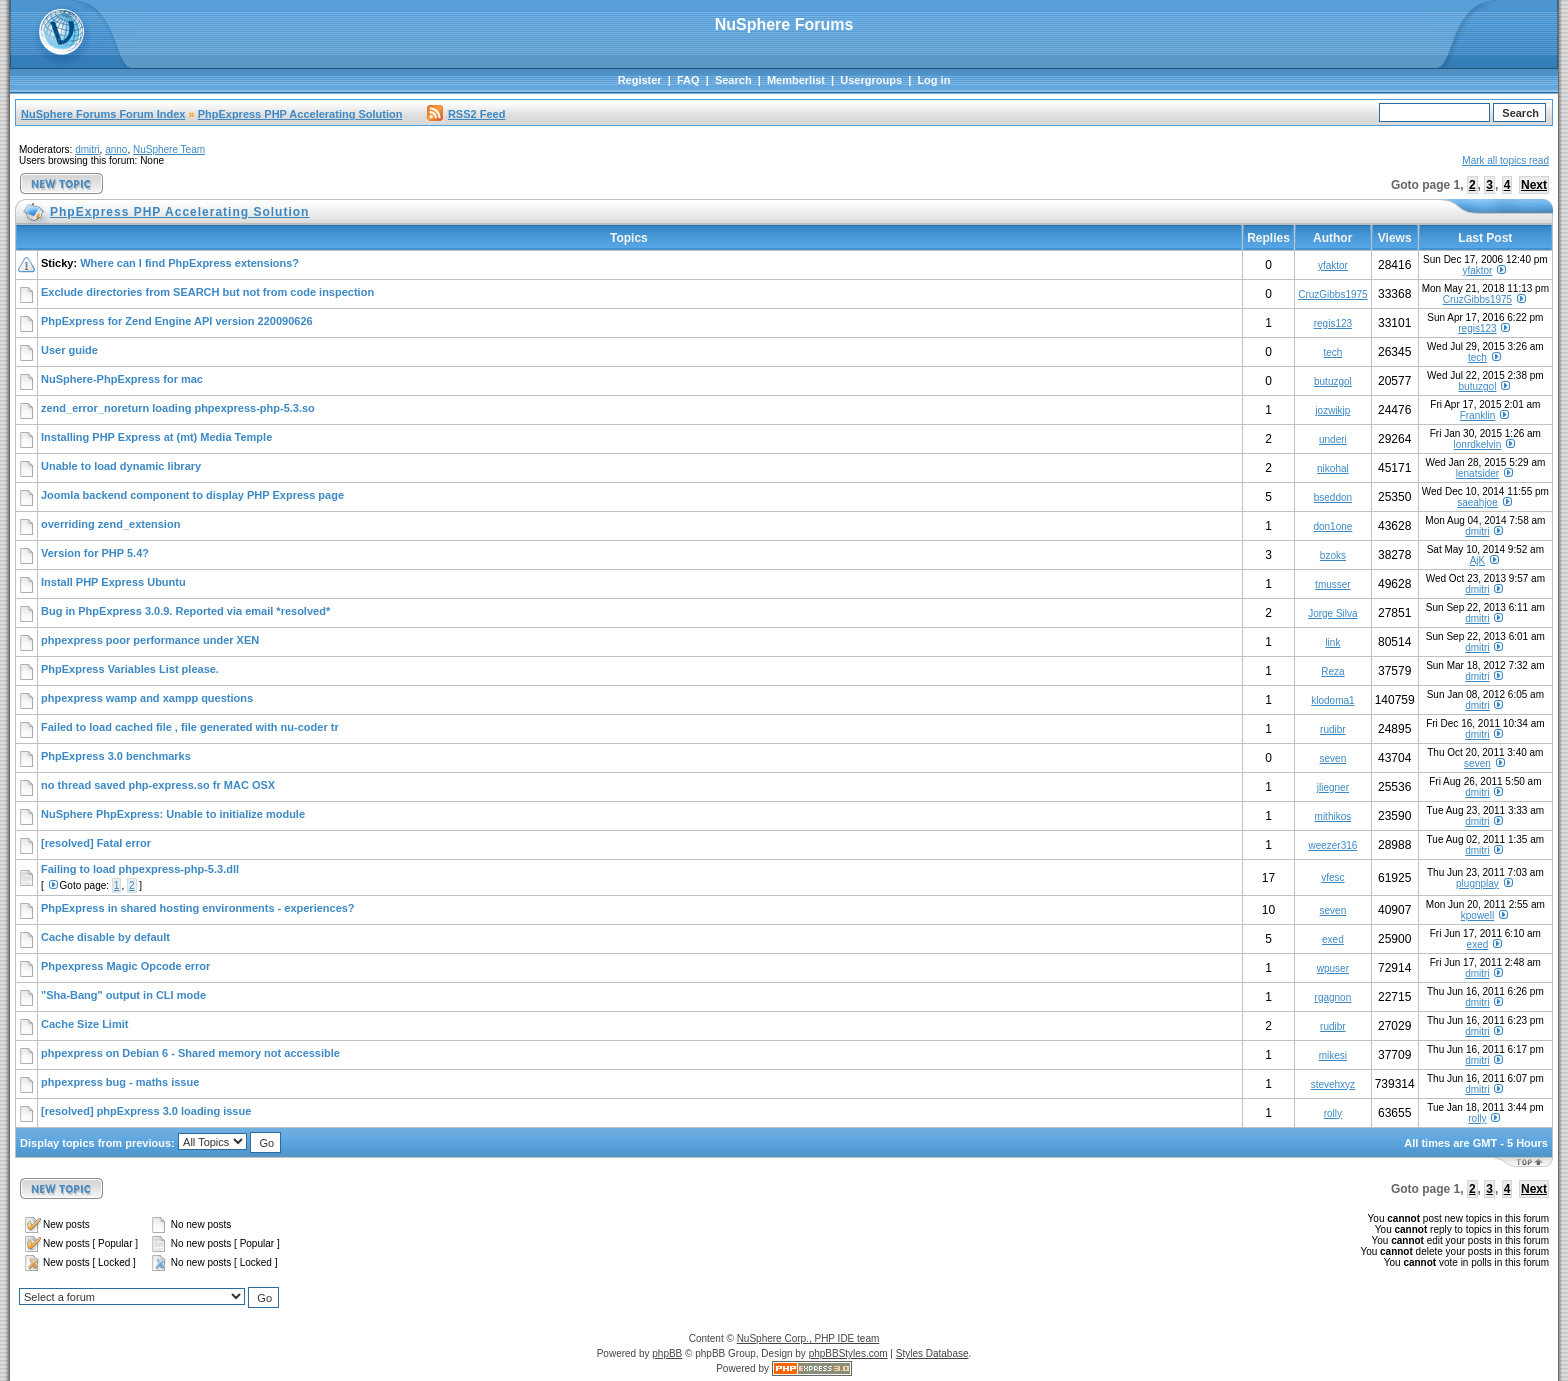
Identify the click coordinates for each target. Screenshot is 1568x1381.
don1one (1332, 526)
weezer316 (1332, 845)
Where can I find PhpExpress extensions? (189, 263)
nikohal (1333, 468)
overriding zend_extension (110, 524)
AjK (1478, 560)
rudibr (1333, 729)
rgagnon (1333, 997)
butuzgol (1333, 381)
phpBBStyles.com (848, 1353)
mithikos (1333, 816)
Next (1534, 185)
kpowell (1477, 915)
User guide (69, 350)
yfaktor (1333, 265)
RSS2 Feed (466, 114)
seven (1333, 758)
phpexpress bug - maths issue (120, 1082)
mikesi (1333, 1055)
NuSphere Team (169, 149)
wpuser (1333, 968)
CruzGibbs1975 (1332, 294)
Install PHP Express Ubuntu (113, 582)
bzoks (1333, 555)
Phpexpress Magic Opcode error (125, 966)
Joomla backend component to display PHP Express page (192, 495)
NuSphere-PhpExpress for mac (122, 379)
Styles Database (932, 1353)
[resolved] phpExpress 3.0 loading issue (146, 1111)
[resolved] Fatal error (96, 843)
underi (1333, 439)
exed (1333, 939)
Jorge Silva (1332, 613)
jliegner (1333, 787)
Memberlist (796, 80)
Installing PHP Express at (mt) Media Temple (156, 437)
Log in (933, 80)
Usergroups (871, 80)
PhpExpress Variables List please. (130, 669)
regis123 (1333, 323)
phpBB (667, 1353)
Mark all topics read (1505, 160)
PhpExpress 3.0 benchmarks (116, 756)
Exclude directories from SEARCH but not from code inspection (207, 292)
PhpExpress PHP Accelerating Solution (300, 114)
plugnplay (1477, 883)
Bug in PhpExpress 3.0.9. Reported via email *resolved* (185, 611)
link (1332, 642)
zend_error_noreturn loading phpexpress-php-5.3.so (178, 408)
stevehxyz (1333, 1084)
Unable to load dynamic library (121, 466)
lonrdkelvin (1478, 444)
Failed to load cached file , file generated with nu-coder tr (190, 727)
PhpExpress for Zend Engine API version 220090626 (177, 321)
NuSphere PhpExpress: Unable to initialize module (173, 814)
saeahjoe (1477, 502)
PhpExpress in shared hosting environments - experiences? (198, 908)
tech (1332, 352)
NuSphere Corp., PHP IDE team (808, 1338)
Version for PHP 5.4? (95, 553)
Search (733, 80)
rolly (1333, 1113)
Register (640, 80)
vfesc (1332, 877)
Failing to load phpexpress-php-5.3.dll (140, 869)
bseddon (1333, 497)
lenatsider (1477, 473)
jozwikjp (1332, 410)
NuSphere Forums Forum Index (103, 114)
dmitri (87, 149)
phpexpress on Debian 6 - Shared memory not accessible (190, 1053)
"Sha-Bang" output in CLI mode (123, 995)
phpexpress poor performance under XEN (150, 640)
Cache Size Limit (84, 1024)
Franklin (1478, 415)
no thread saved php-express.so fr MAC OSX (158, 785)
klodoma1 (1332, 700)
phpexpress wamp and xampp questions (147, 698)
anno (116, 149)
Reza (1332, 671)
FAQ (688, 80)
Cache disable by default (105, 937)
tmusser (1333, 584)
